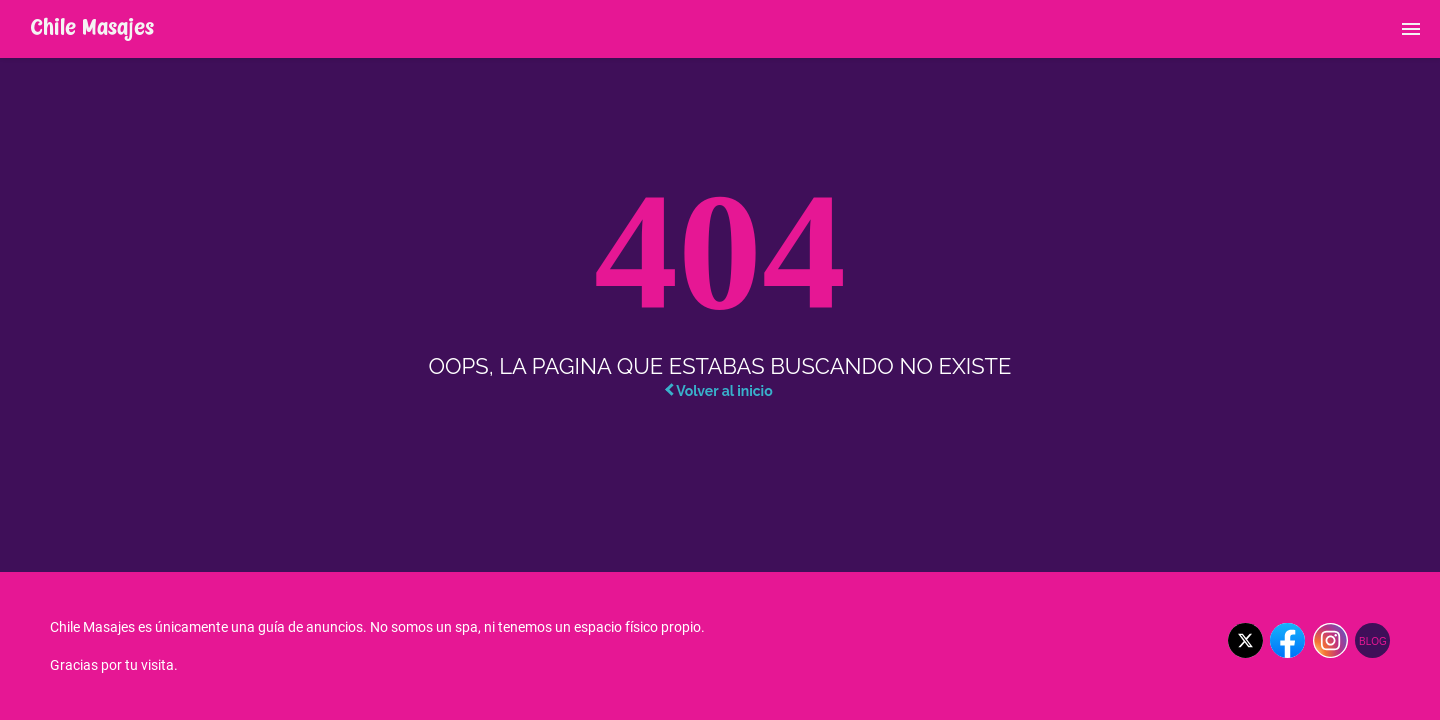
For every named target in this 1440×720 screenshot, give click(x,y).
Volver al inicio (718, 391)
